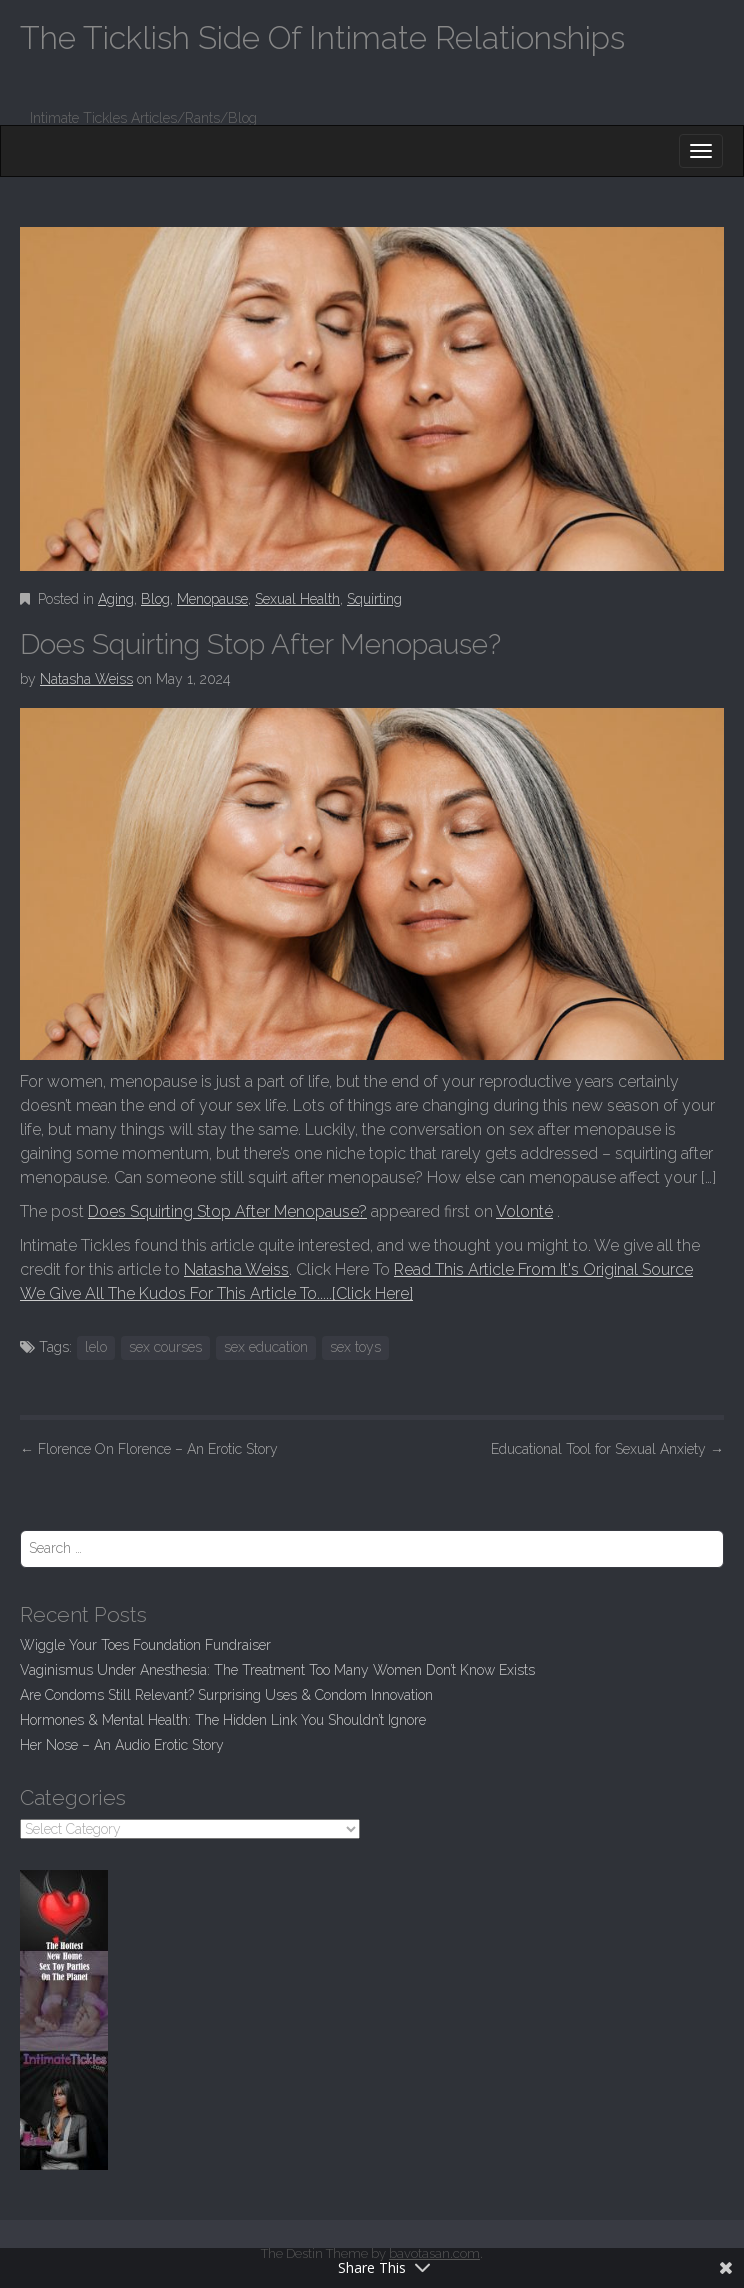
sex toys (355, 1347)
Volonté (524, 1211)
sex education (266, 1347)
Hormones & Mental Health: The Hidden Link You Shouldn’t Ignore (223, 1720)
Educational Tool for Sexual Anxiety (607, 1449)
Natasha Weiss (86, 679)
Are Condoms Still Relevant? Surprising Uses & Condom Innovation (226, 1695)
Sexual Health (297, 599)
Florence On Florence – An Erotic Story (149, 1449)
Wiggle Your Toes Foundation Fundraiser (145, 1645)
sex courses (165, 1347)
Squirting (374, 599)
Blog (155, 599)
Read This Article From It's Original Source (543, 1269)
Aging (116, 599)
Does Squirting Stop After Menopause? (227, 1211)
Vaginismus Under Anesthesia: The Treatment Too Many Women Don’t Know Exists (277, 1670)
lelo (96, 1347)
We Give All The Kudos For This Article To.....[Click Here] (216, 1293)
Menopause (212, 599)
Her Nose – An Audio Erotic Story (122, 1745)
